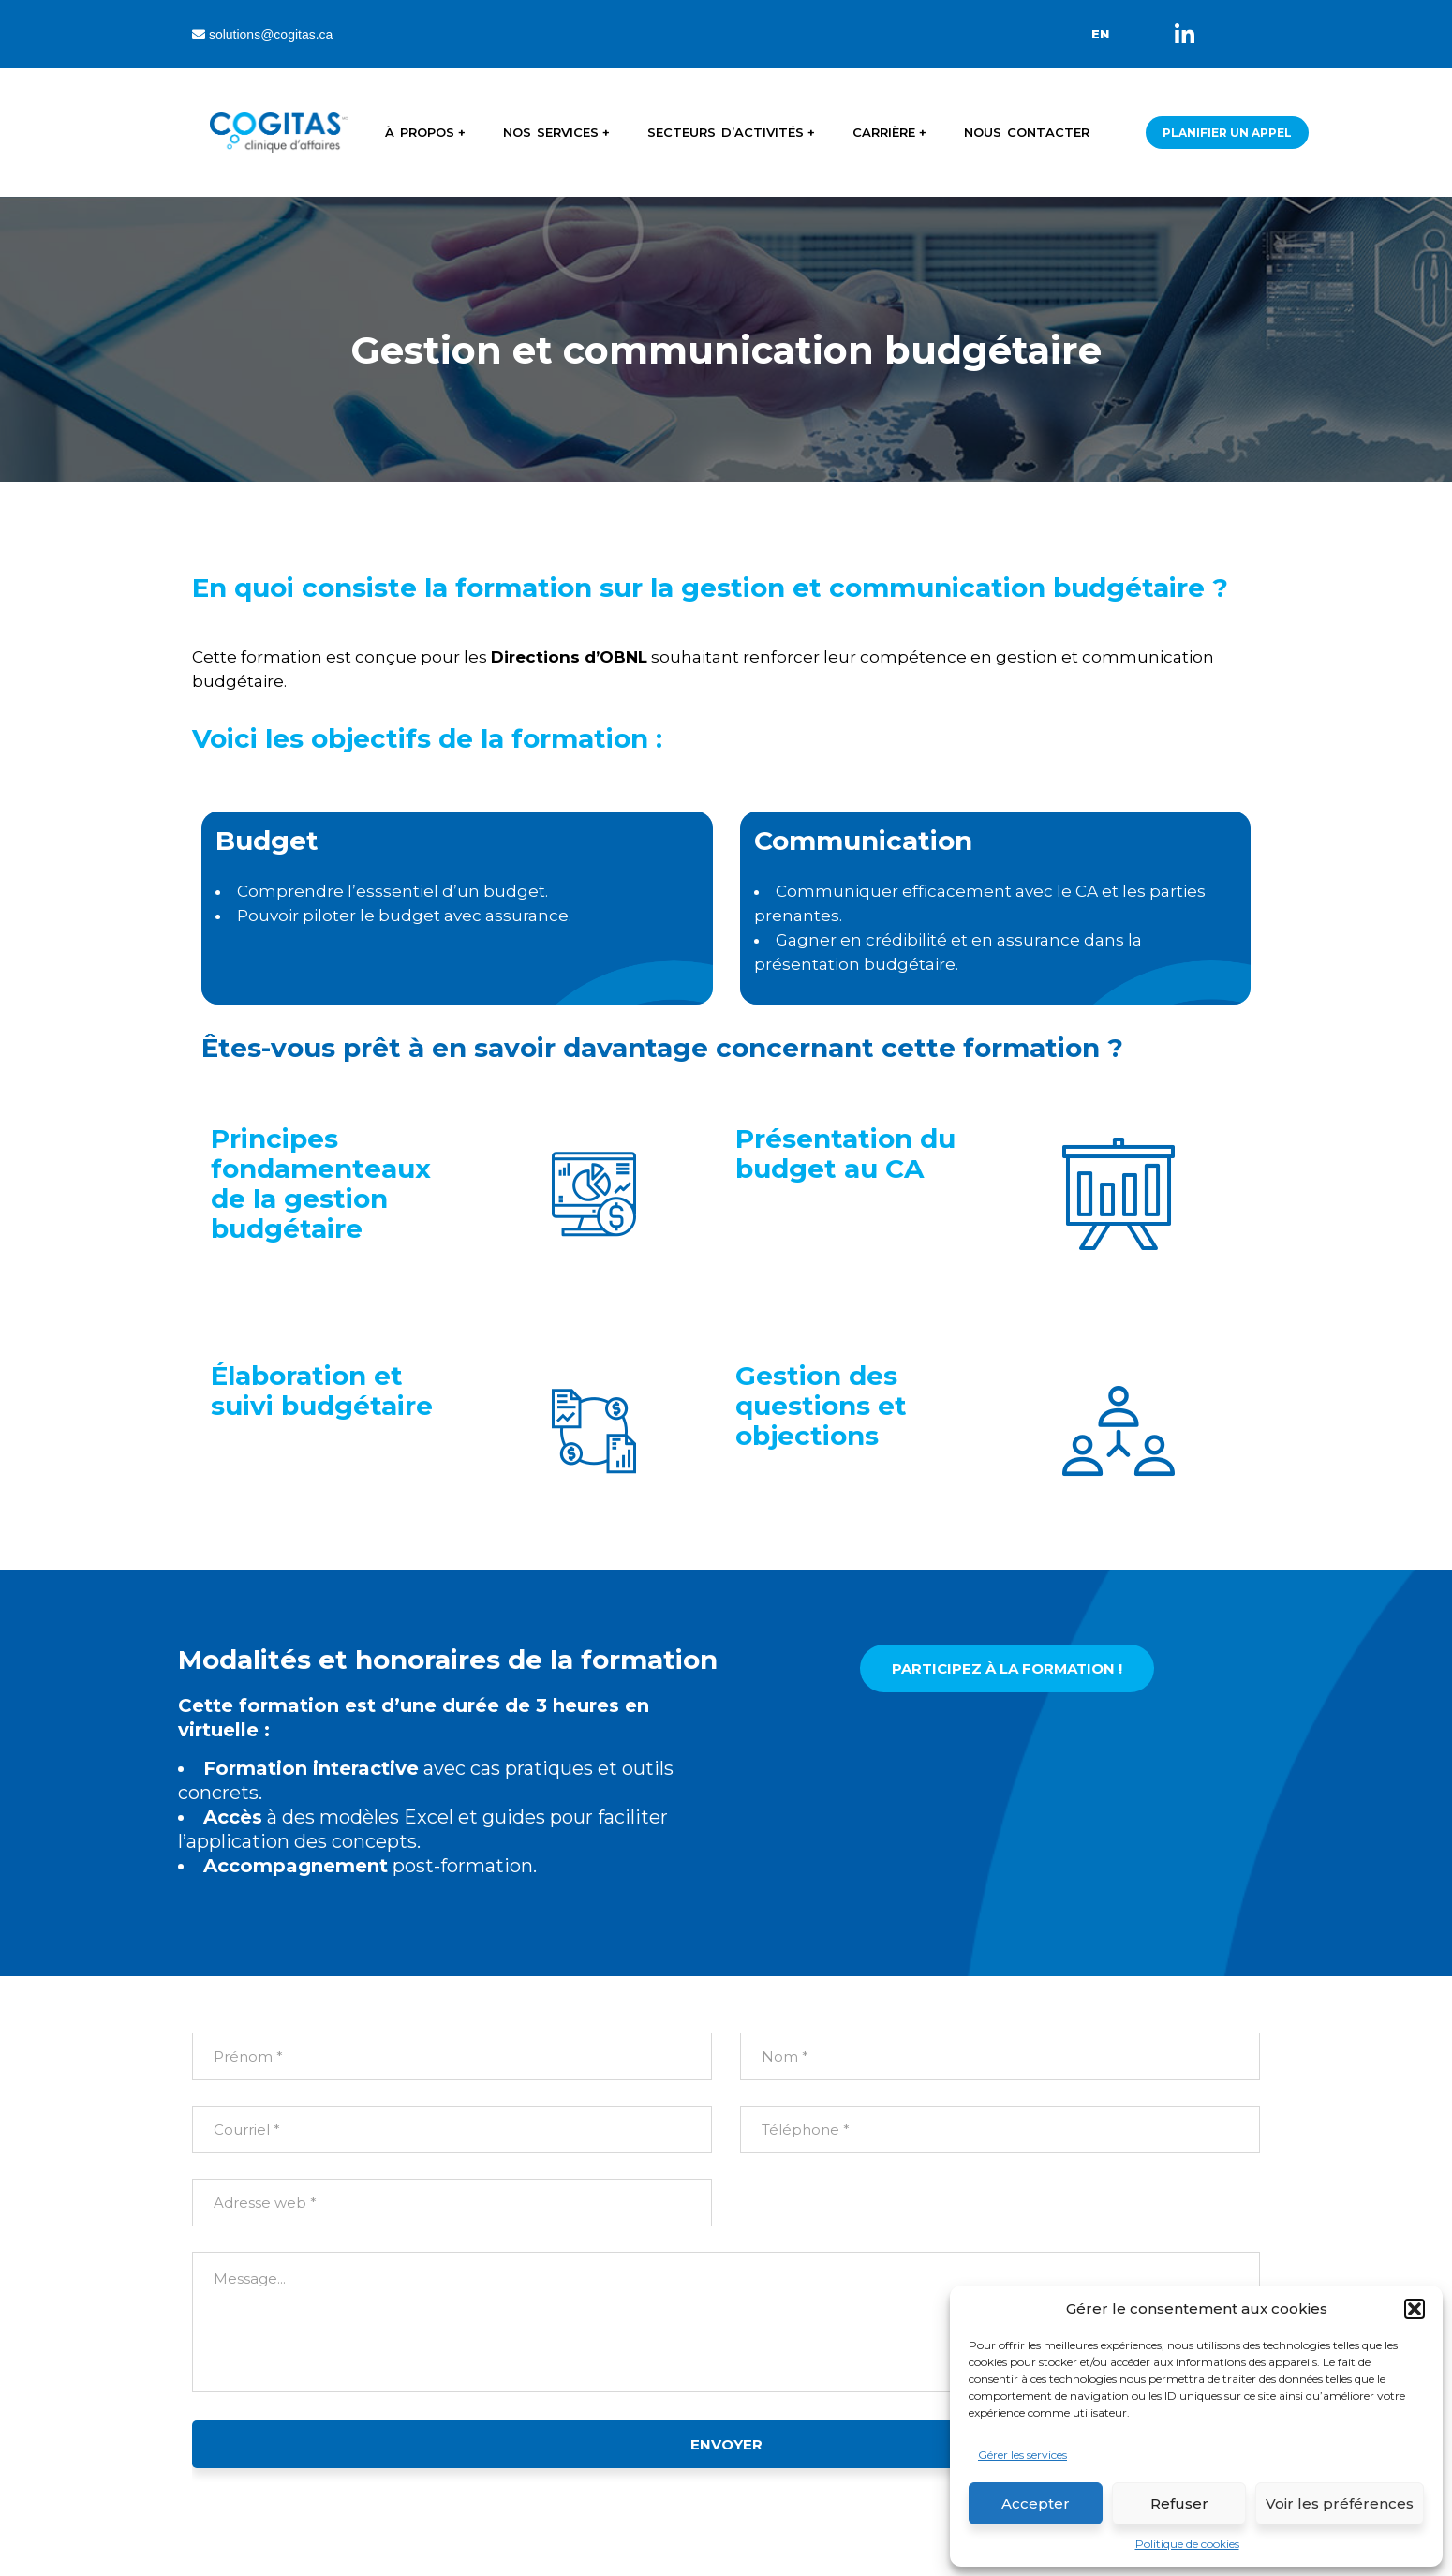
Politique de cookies (1187, 2544)
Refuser (1179, 2503)
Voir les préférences (1340, 2503)
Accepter (1035, 2503)
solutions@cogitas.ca (262, 34)
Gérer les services (1022, 2455)
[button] (1414, 2309)
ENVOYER (726, 2444)
